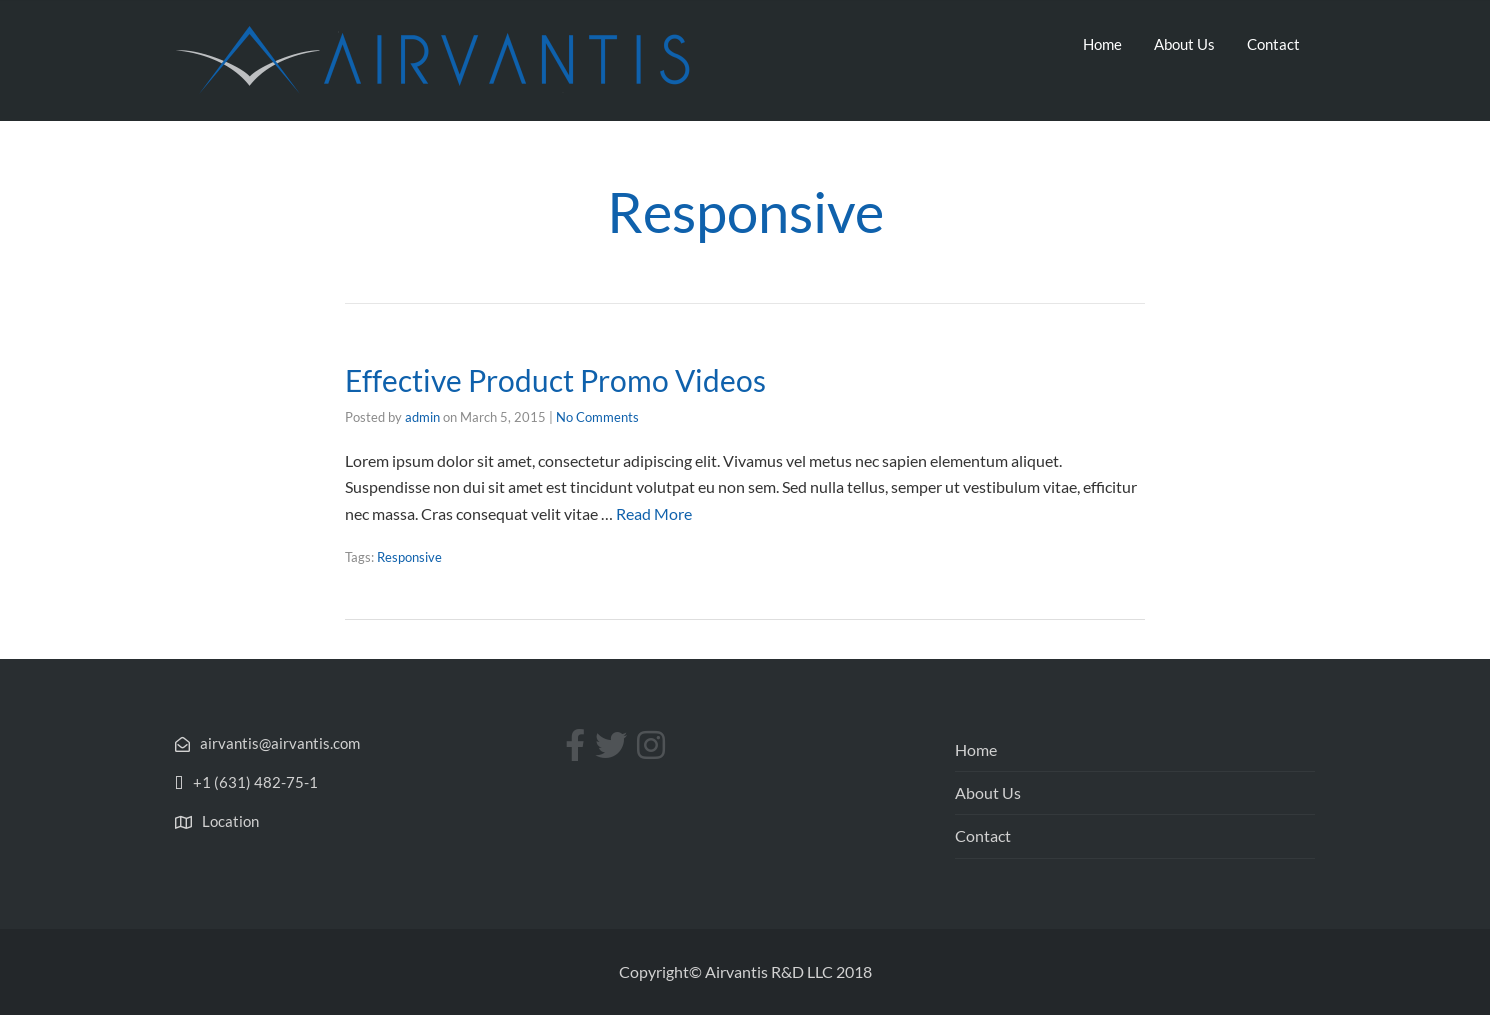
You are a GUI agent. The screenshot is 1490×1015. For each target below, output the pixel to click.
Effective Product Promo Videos (555, 380)
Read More (654, 513)
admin (422, 417)
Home (1102, 44)
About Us (1184, 44)
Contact (1273, 44)
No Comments (597, 417)
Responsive (409, 557)
